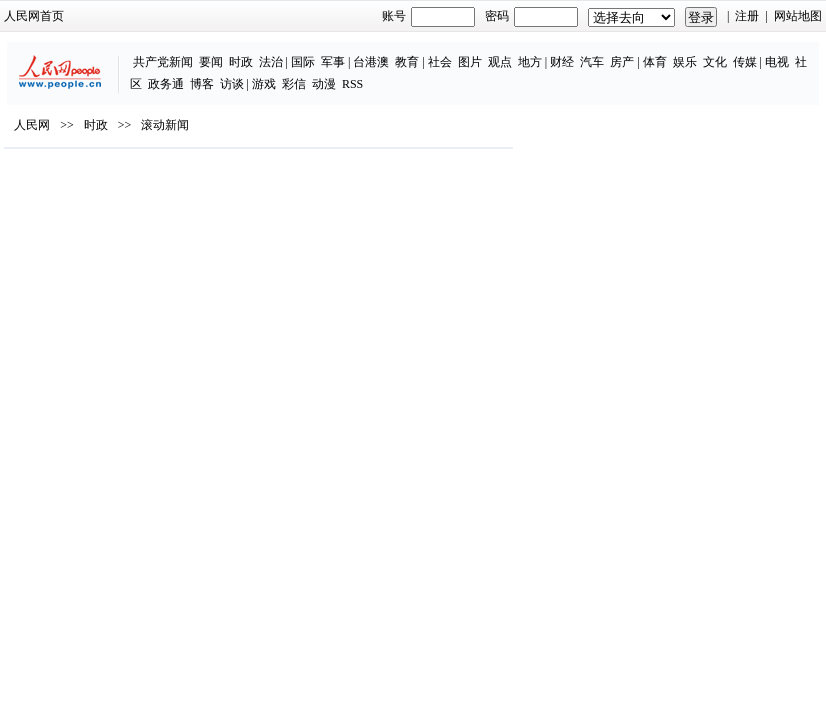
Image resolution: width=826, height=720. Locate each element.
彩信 (294, 84)
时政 (241, 62)
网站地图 (798, 16)
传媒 (745, 62)
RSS (352, 84)
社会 (440, 62)
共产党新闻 (163, 62)
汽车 (592, 62)
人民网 (32, 125)
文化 (715, 62)
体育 (655, 62)
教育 (407, 62)
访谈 (232, 84)
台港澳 (371, 62)
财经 (562, 62)
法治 (271, 62)
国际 (303, 62)
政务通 (166, 84)
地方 (530, 62)
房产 (622, 62)
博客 (202, 84)
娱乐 (685, 62)
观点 (500, 62)
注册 (747, 16)
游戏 (264, 84)
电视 (777, 62)
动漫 (324, 84)
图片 (470, 62)
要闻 (211, 62)
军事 (333, 62)
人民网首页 (34, 16)
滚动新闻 (165, 125)
